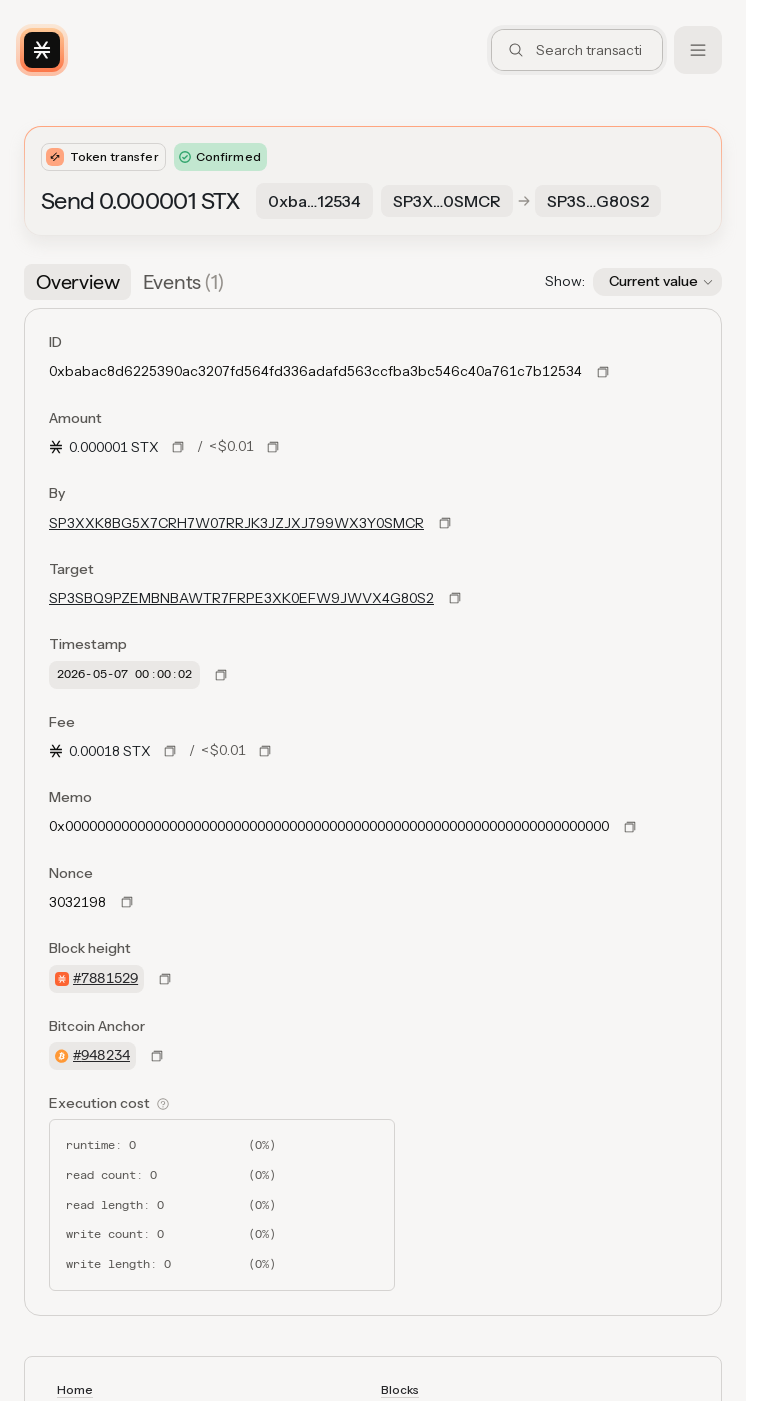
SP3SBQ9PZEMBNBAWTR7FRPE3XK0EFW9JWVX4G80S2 (241, 598)
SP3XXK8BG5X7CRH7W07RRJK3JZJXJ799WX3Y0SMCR (236, 523)
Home (75, 1389)
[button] (657, 282)
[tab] (77, 282)
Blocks (400, 1389)
